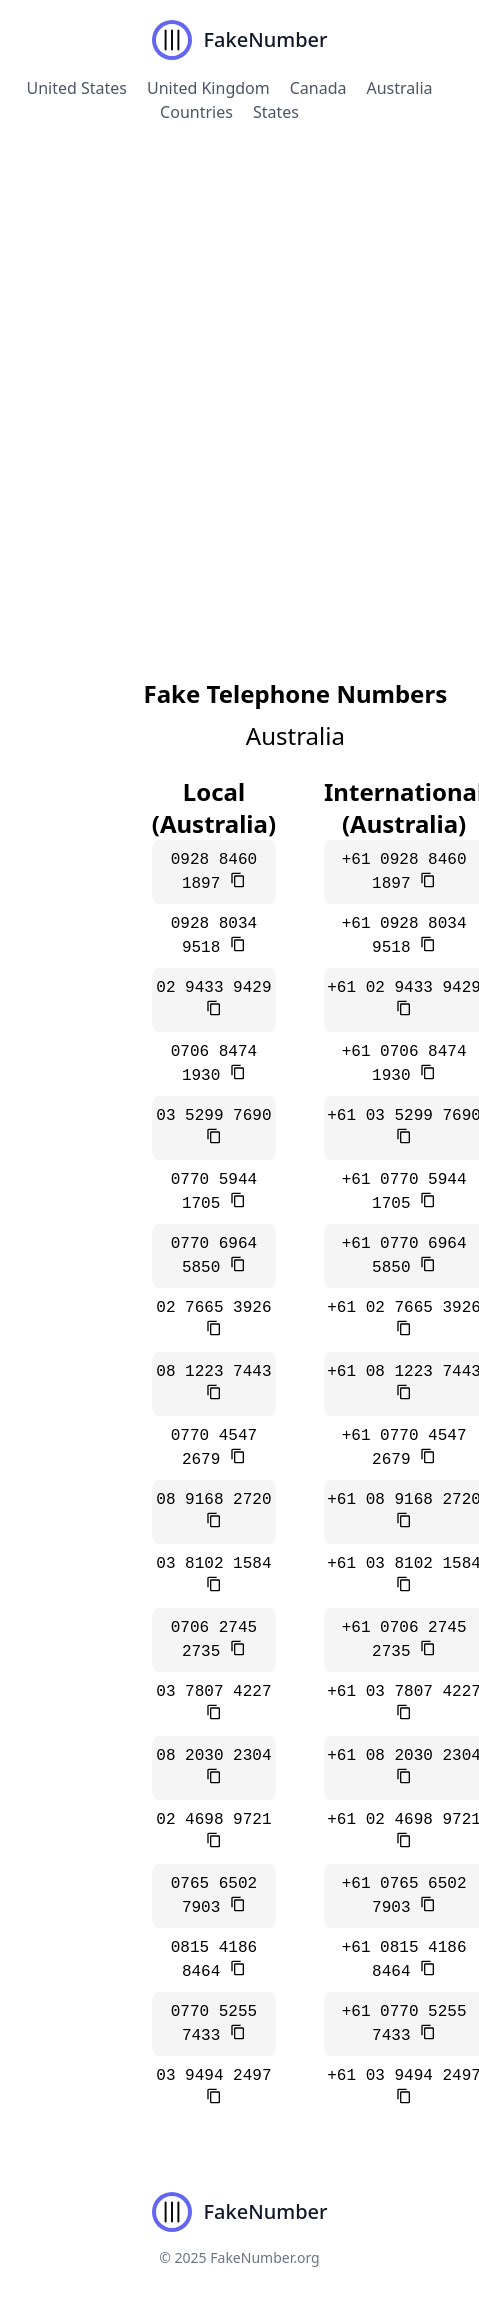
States (276, 112)
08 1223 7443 (213, 1372)
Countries (196, 112)
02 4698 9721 (213, 1820)
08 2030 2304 (213, 1756)
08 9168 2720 (213, 1500)
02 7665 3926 (213, 1308)
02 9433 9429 (213, 988)
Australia (400, 88)
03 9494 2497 (213, 2076)
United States (76, 88)
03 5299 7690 (213, 1116)
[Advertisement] (229, 383)
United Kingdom (208, 88)
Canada (318, 88)
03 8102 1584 (213, 1564)
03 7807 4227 (213, 1692)
